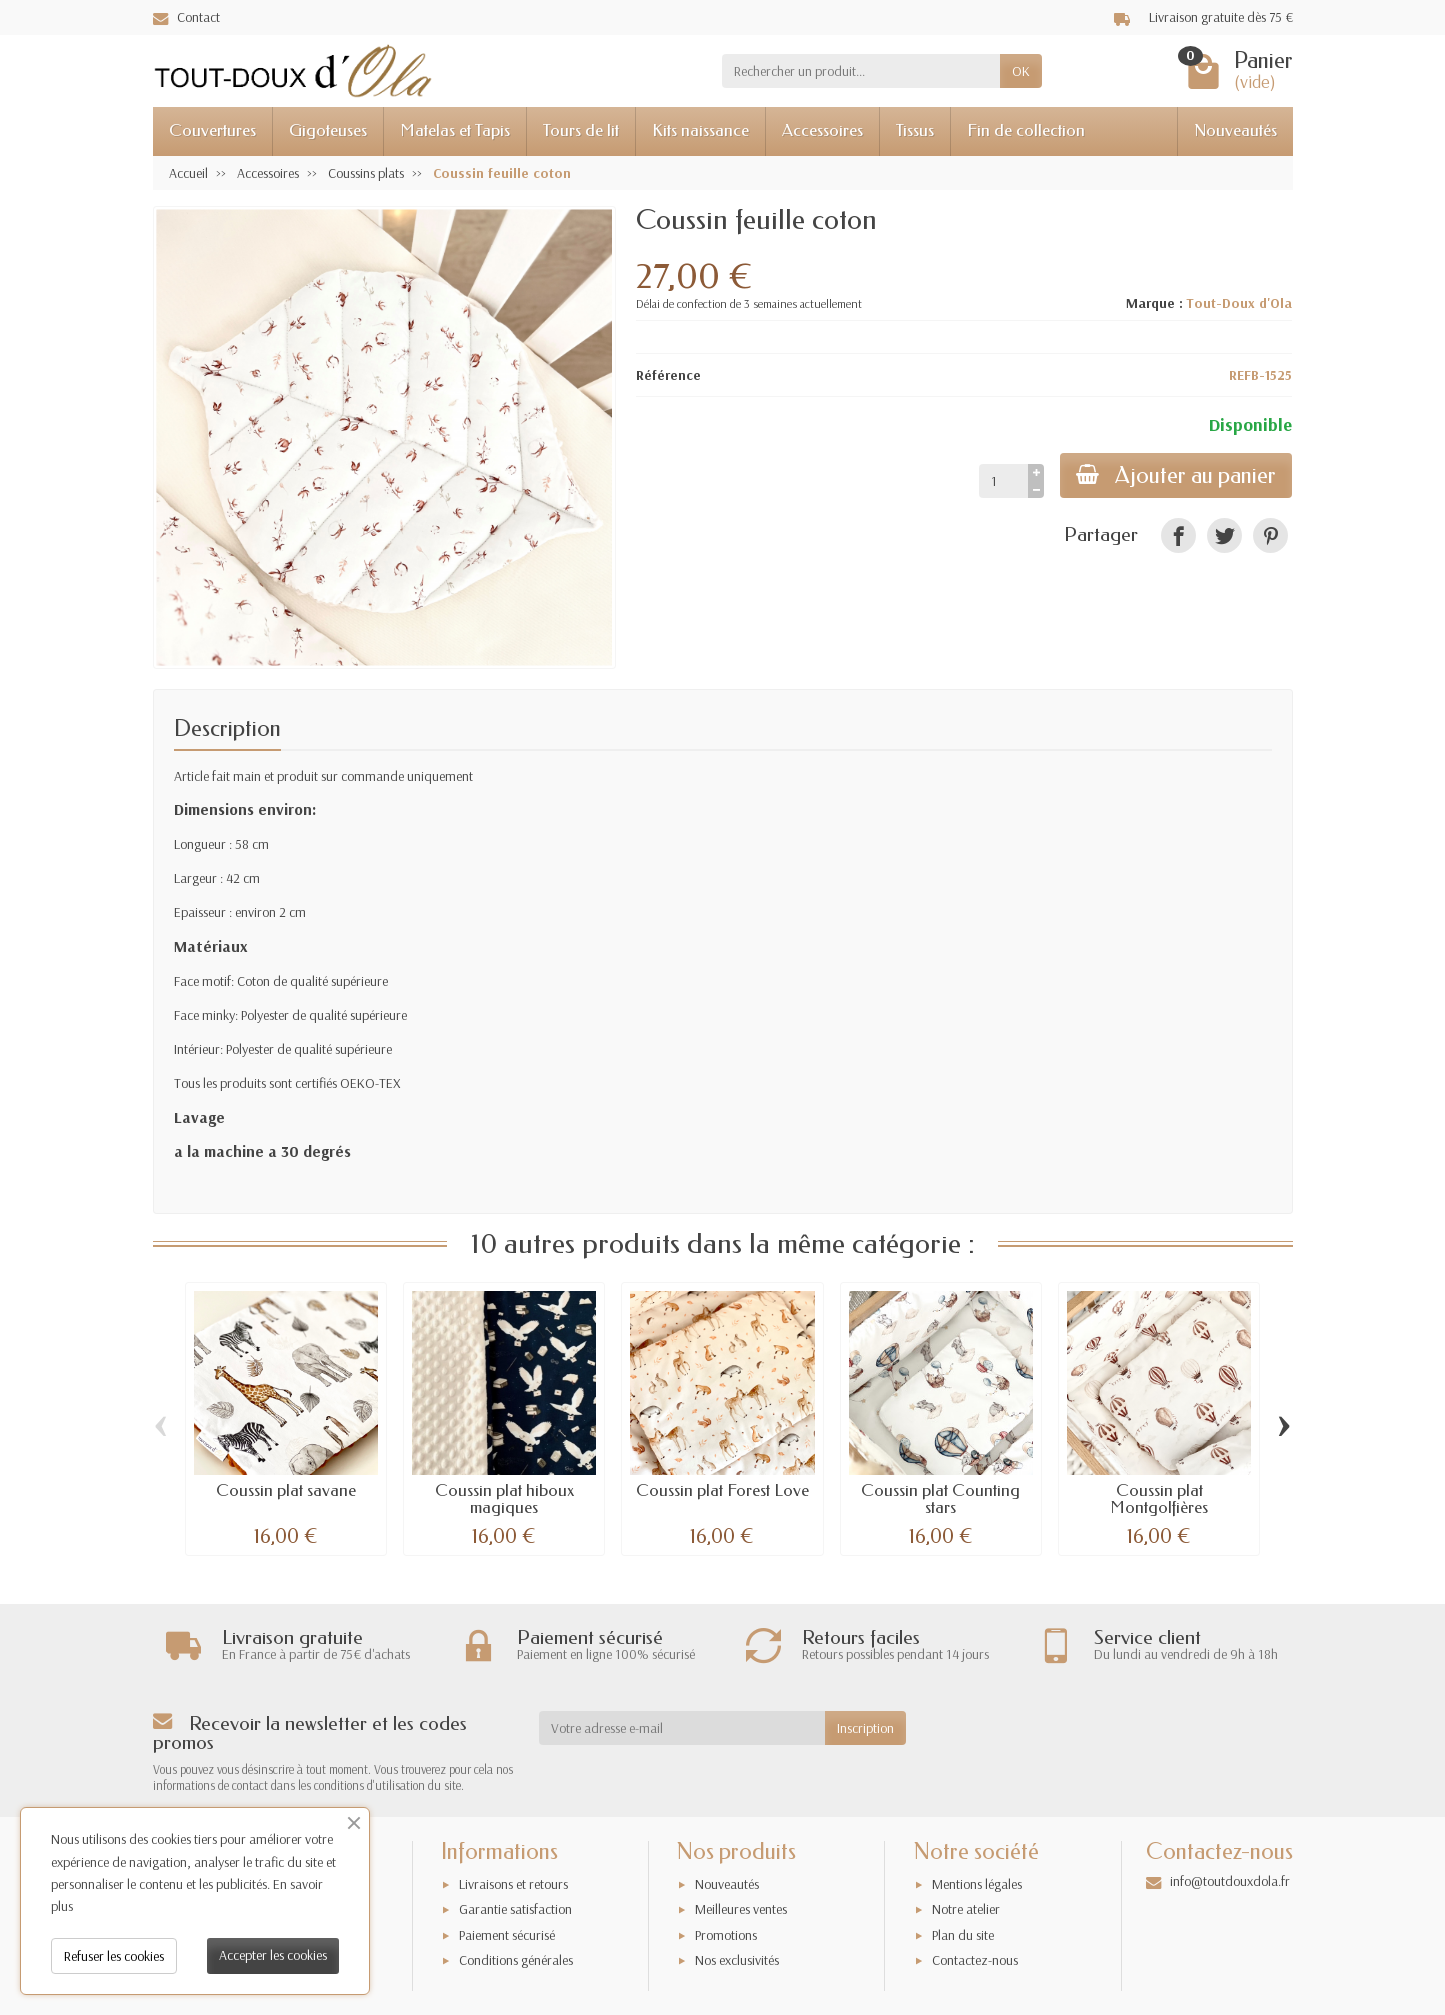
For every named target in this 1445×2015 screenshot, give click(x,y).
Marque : (1154, 303)
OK (1021, 71)
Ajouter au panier (1176, 475)
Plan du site (963, 1935)
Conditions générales (516, 1960)
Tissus (915, 130)
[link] (1178, 535)
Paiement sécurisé (507, 1935)
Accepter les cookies (273, 1955)
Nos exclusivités (737, 1960)
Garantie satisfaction (515, 1909)
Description (227, 728)
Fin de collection (1026, 130)
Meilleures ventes (741, 1909)
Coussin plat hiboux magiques (504, 1499)
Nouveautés (1235, 130)
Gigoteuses (328, 130)
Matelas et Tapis (455, 130)
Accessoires (822, 130)
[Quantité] (1003, 481)
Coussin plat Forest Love (722, 1490)
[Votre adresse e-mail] (682, 1728)
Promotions (726, 1935)
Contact (186, 17)
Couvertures (212, 130)
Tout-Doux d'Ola (1239, 303)
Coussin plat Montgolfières (1159, 1499)
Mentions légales (977, 1884)
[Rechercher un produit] (861, 71)
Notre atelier (966, 1909)
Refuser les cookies (114, 1956)
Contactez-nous (975, 1960)
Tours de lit (581, 130)
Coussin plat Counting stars (940, 1499)
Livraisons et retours (513, 1884)
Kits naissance (700, 130)
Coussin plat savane (286, 1490)
